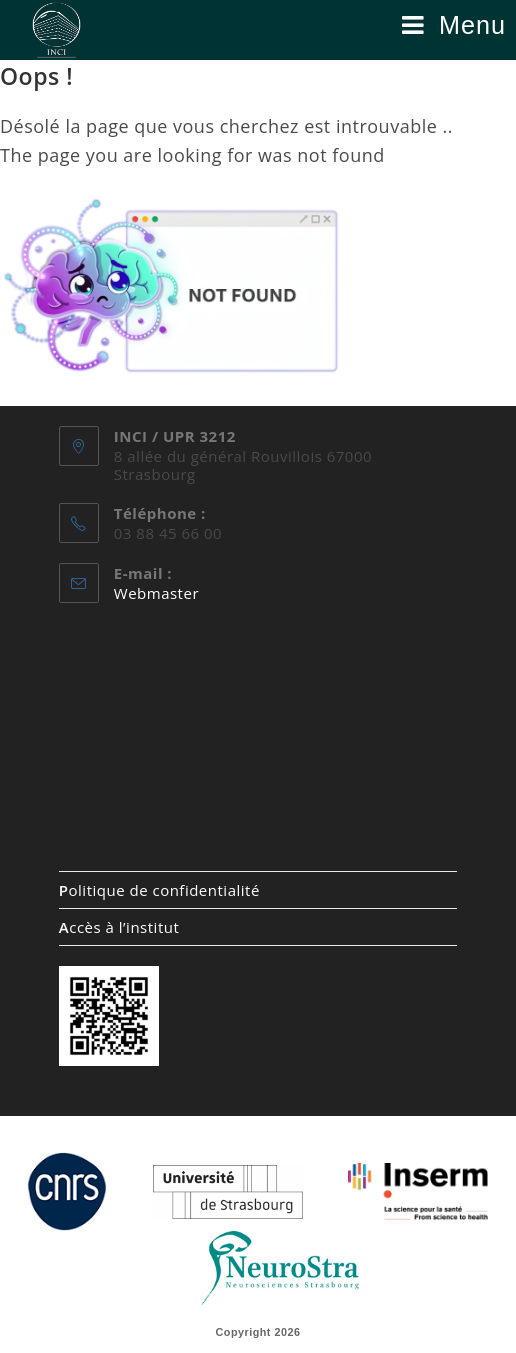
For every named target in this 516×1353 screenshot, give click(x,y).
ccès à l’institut (119, 927)
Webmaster (156, 593)
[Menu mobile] (454, 25)
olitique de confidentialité (159, 890)
